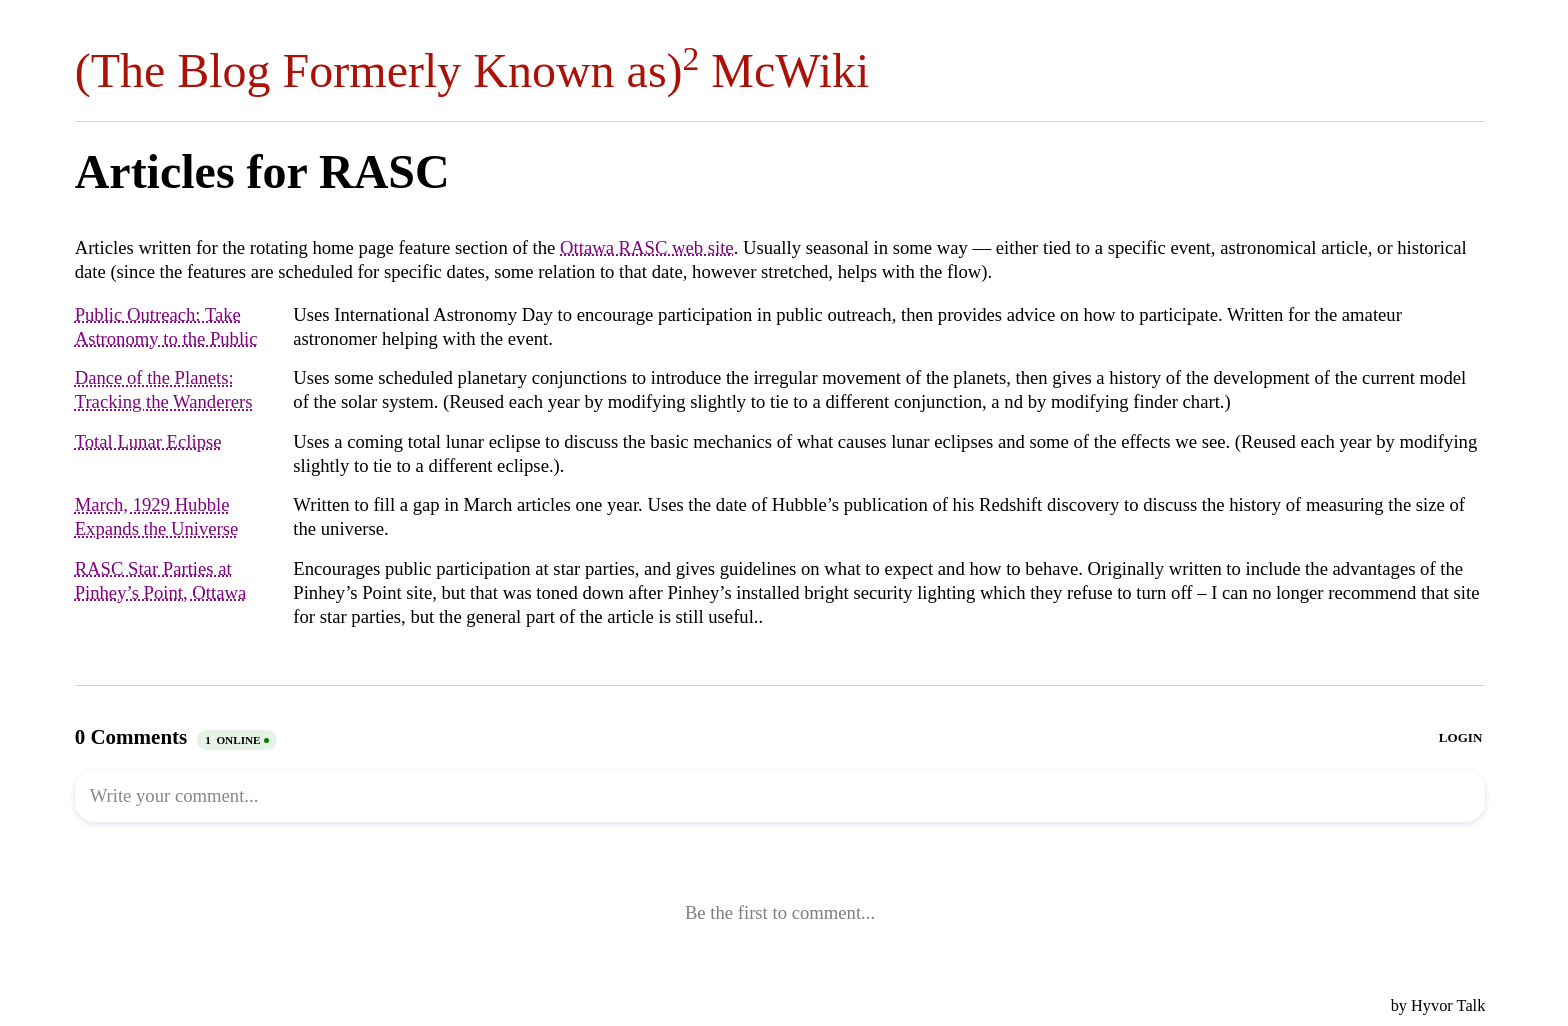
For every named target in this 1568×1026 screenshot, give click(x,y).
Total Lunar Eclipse (148, 441)
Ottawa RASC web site (647, 247)
